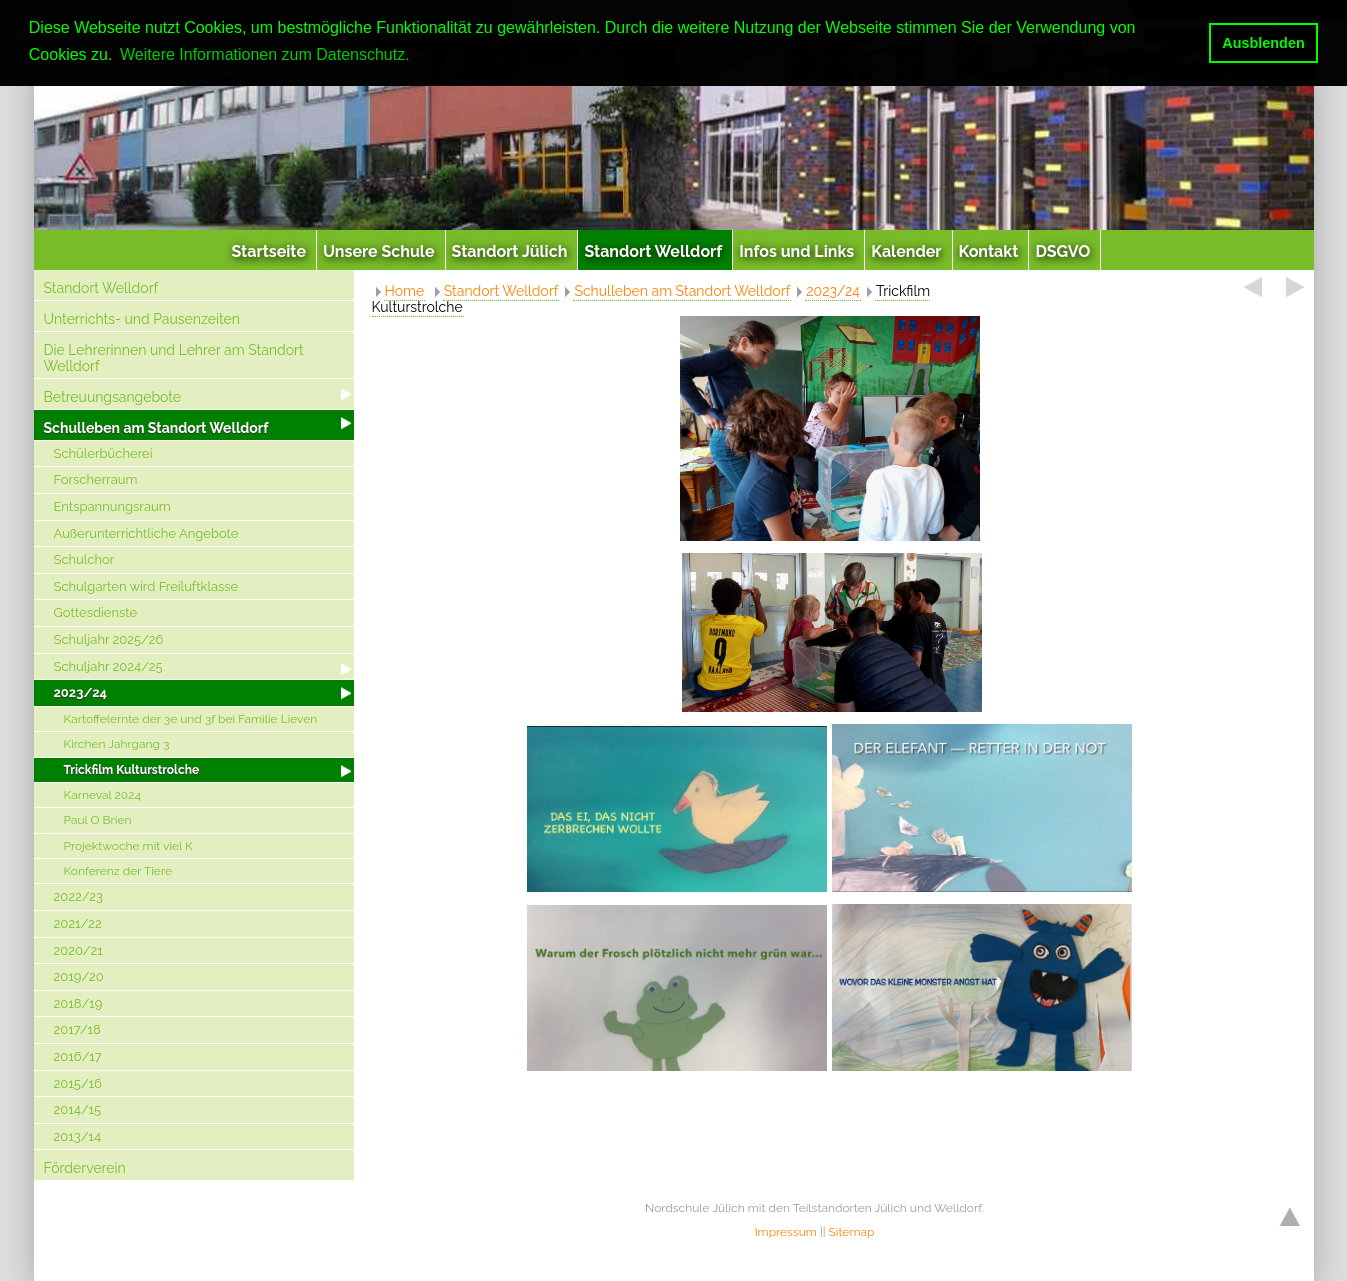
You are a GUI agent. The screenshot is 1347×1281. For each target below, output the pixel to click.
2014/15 (78, 1109)
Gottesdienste (96, 612)
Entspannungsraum (112, 506)
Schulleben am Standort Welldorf (156, 428)
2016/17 (78, 1056)
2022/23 (79, 896)
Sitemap (852, 1232)
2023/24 (80, 692)
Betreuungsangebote (113, 397)
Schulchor (84, 559)
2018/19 (78, 1003)
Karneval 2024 (102, 795)
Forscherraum (96, 479)
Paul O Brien (98, 820)
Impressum (786, 1232)
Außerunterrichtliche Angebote (146, 533)
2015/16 (78, 1083)
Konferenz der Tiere (118, 871)
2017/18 (77, 1029)
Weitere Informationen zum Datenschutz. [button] (265, 54)
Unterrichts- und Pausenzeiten (142, 319)
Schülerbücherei (103, 453)
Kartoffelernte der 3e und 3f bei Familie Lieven (191, 719)
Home (405, 291)
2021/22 (78, 923)
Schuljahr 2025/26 (109, 639)
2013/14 (77, 1136)
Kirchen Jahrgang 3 (117, 744)
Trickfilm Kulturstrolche (132, 770)
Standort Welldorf (101, 288)
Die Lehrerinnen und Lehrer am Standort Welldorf (174, 358)
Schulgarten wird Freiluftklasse (146, 586)
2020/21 (78, 950)
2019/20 (79, 976)
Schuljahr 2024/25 (108, 666)
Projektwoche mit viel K (128, 846)
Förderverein (85, 1168)
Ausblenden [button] (1263, 43)
